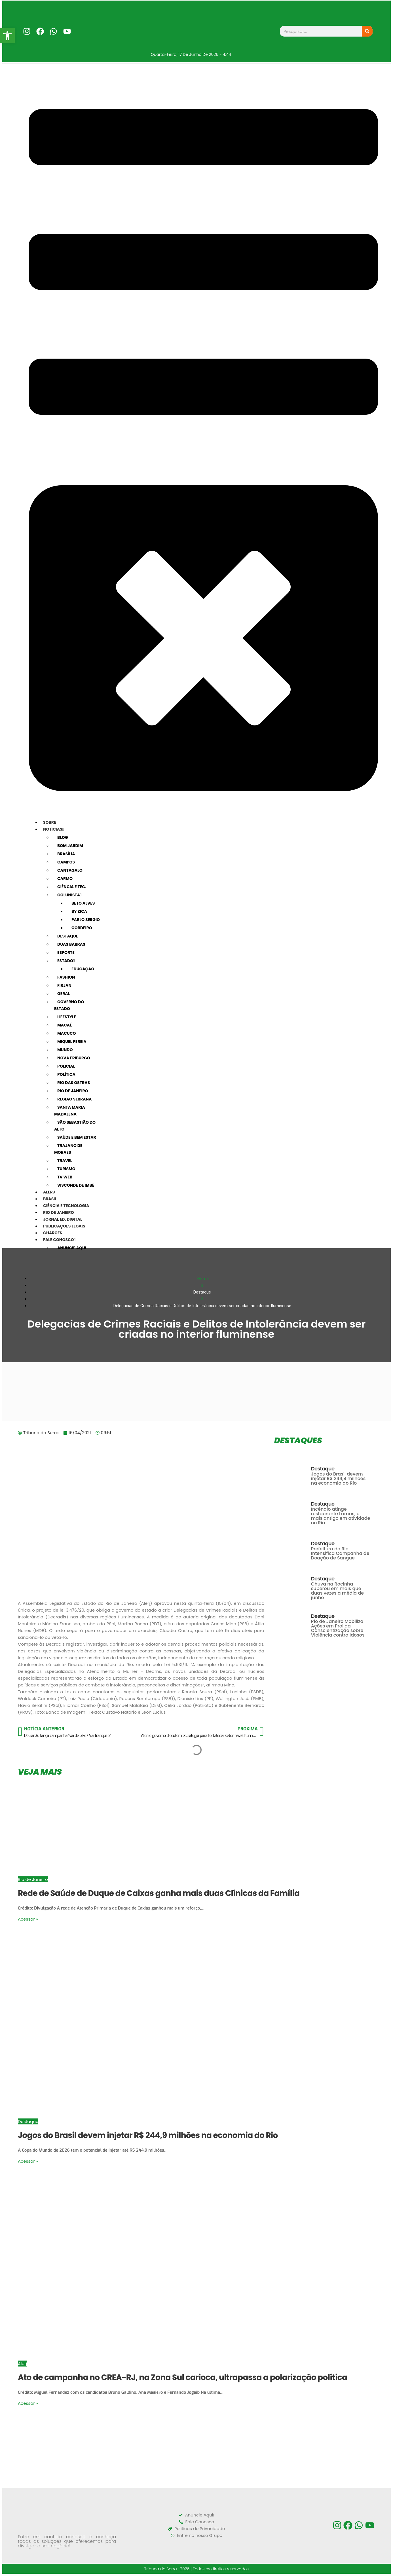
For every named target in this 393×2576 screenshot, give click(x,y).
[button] (7, 35)
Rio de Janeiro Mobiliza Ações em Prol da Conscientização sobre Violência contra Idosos (338, 1628)
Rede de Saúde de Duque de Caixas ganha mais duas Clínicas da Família (158, 1893)
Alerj (22, 2364)
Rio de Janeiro (33, 1879)
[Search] (367, 31)
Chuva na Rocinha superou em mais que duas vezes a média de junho (337, 1591)
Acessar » (28, 1919)
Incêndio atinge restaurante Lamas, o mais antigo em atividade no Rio (340, 1516)
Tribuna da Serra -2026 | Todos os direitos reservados (196, 2569)
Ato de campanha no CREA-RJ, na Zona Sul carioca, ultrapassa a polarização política (182, 2377)
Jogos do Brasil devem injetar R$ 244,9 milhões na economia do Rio (338, 1478)
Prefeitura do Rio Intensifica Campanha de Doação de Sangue (340, 1553)
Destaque (323, 1468)
